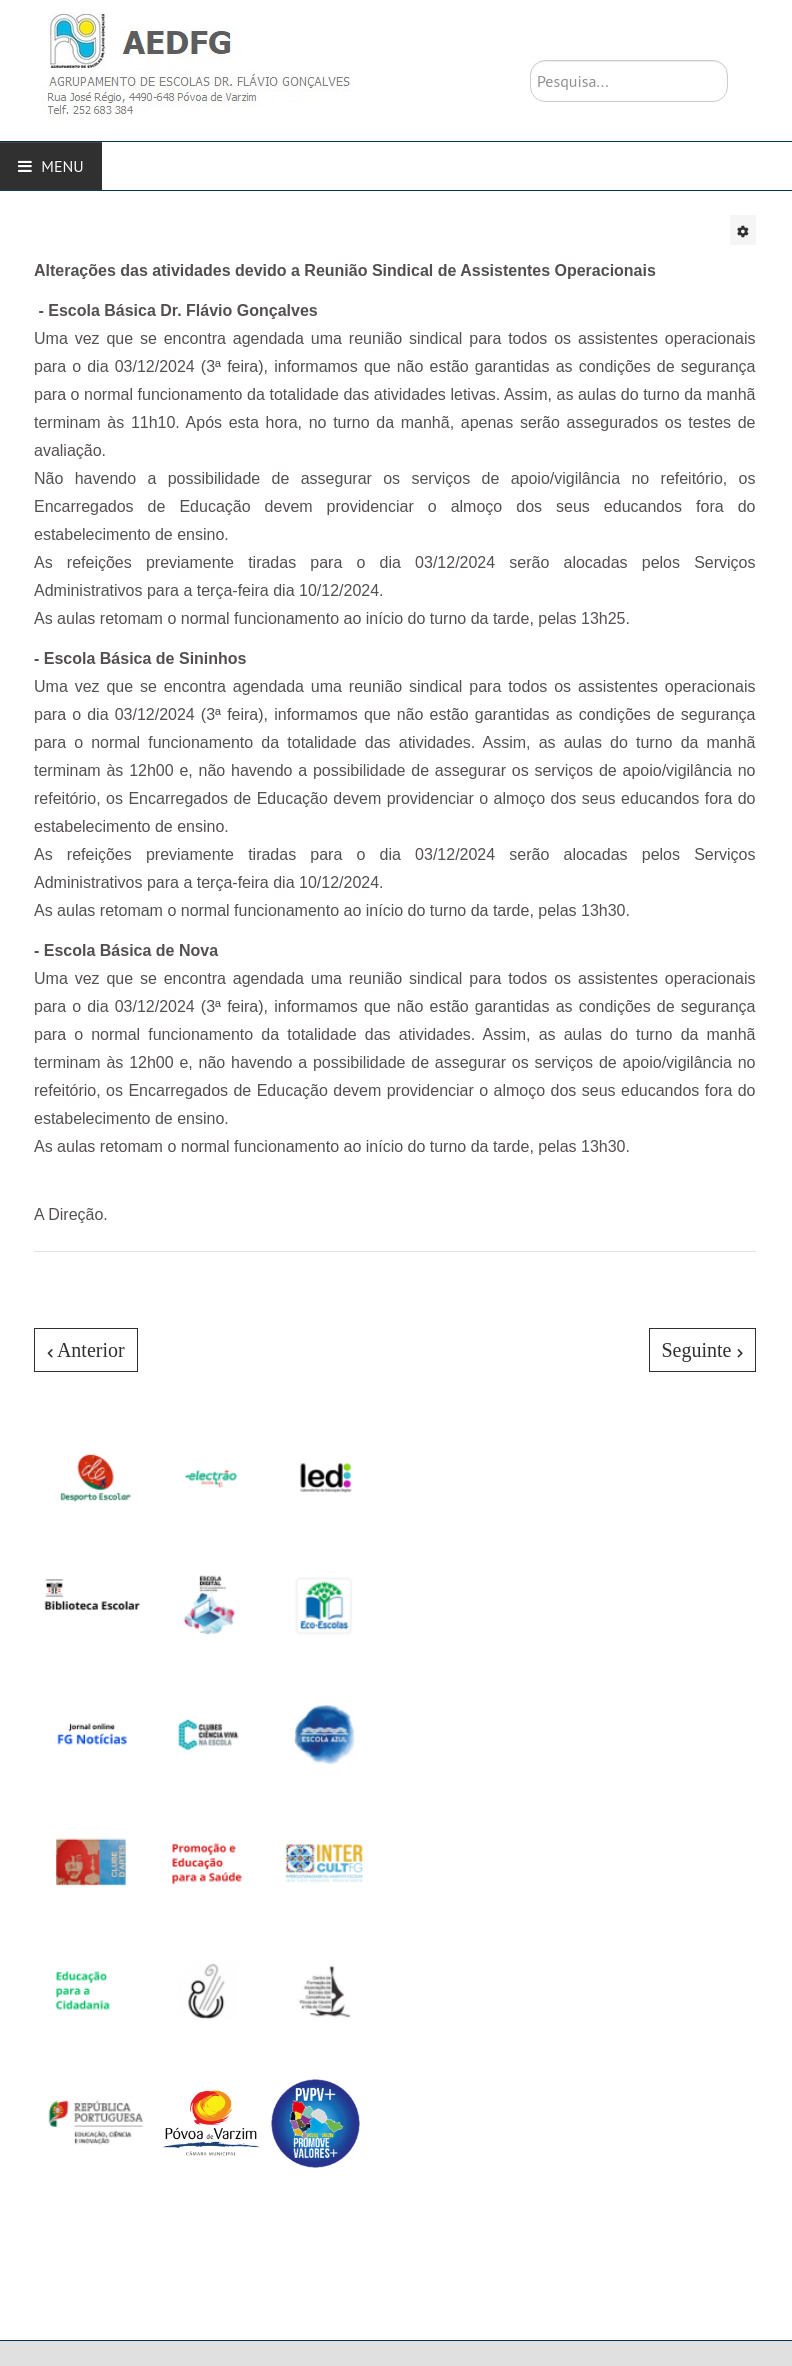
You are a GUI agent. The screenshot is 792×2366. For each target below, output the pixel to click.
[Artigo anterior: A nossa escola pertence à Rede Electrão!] (86, 1350)
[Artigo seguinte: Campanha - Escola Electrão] (702, 1350)
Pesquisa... (530, 60)
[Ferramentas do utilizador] (743, 230)
